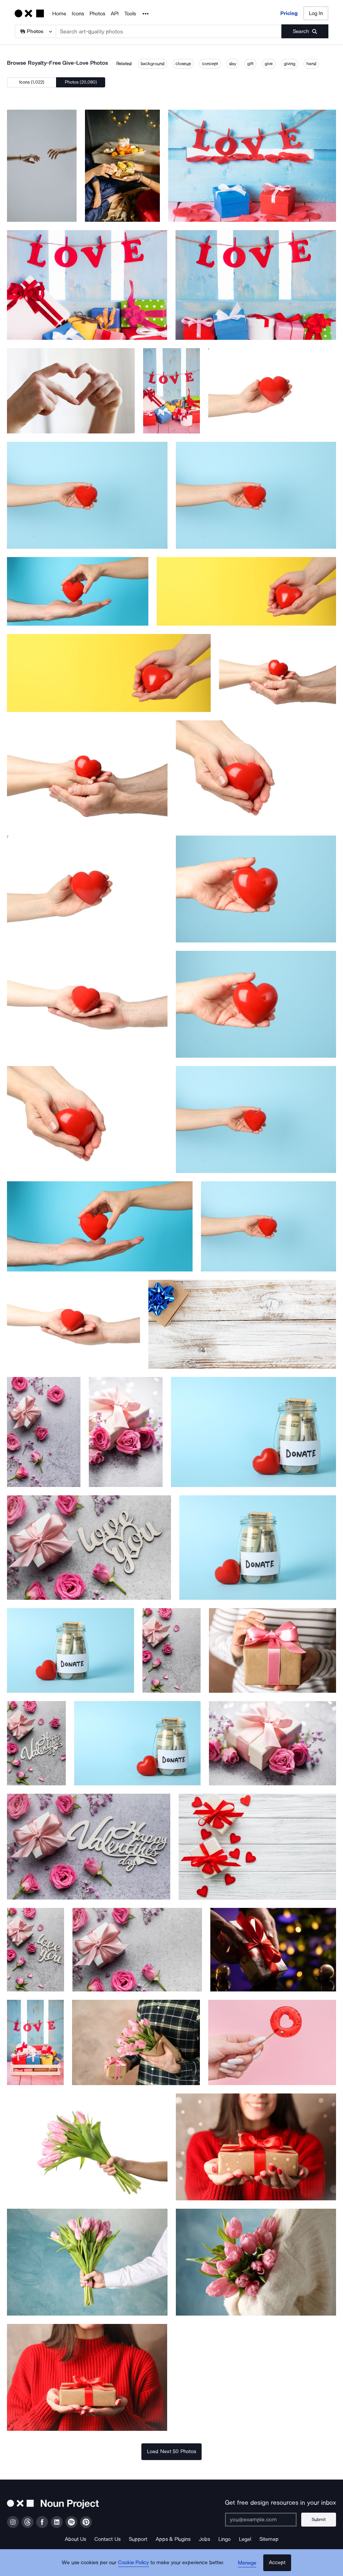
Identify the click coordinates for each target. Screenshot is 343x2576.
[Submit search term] (304, 31)
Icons (78, 13)
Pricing (289, 13)
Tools (130, 13)
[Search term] (168, 31)
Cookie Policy (134, 2564)
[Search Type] (35, 31)
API (115, 13)
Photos (97, 13)
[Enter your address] (261, 2520)
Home (59, 13)
